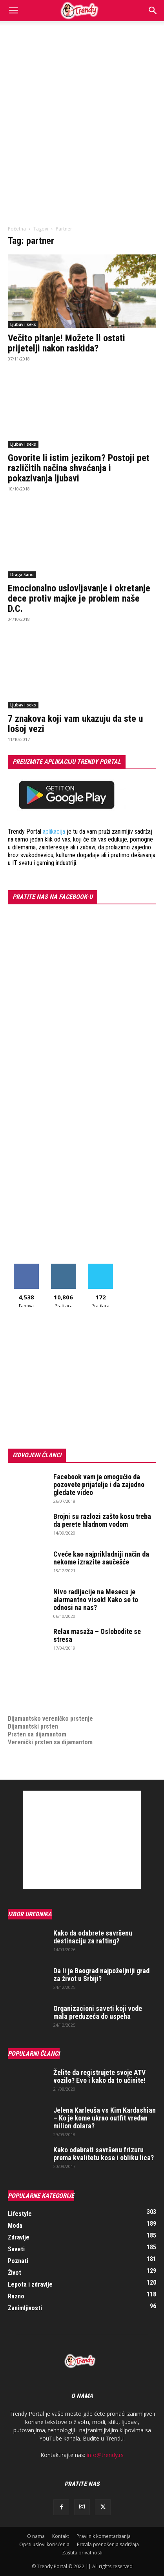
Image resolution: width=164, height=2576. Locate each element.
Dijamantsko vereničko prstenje (50, 1710)
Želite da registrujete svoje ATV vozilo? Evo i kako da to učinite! (99, 2076)
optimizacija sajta (31, 1671)
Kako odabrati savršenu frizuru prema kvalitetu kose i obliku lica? (103, 2154)
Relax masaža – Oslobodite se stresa (97, 1635)
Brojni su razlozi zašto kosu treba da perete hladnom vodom (102, 1520)
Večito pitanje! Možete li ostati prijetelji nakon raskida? (66, 343)
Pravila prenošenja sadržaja (108, 2544)
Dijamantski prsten (33, 1726)
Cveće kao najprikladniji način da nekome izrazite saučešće (101, 1558)
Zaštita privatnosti (82, 2552)
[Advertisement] (82, 107)
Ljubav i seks (23, 324)
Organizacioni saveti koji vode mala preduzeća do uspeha (97, 2012)
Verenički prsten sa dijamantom (50, 1742)
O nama (36, 2536)
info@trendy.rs (105, 2455)
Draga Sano (22, 574)
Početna (17, 228)
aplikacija (54, 831)
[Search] (153, 10)
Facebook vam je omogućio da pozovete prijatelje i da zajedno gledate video (98, 1485)
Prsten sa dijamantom (37, 1734)
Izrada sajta (23, 1679)
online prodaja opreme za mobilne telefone (66, 1695)
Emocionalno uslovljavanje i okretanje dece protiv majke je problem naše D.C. (79, 598)
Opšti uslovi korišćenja (44, 2544)
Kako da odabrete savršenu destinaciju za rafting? (92, 1937)
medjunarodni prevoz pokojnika (49, 1703)
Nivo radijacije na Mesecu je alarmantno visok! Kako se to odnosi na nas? (95, 1600)
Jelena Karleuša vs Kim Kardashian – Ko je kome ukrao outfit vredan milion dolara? (104, 2118)
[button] (13, 10)
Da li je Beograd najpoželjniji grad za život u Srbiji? (101, 1975)
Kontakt (60, 2536)
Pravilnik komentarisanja (104, 2536)
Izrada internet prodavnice (43, 1687)
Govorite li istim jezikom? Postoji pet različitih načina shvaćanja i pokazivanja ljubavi (78, 468)
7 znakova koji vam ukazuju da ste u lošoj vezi (75, 723)
